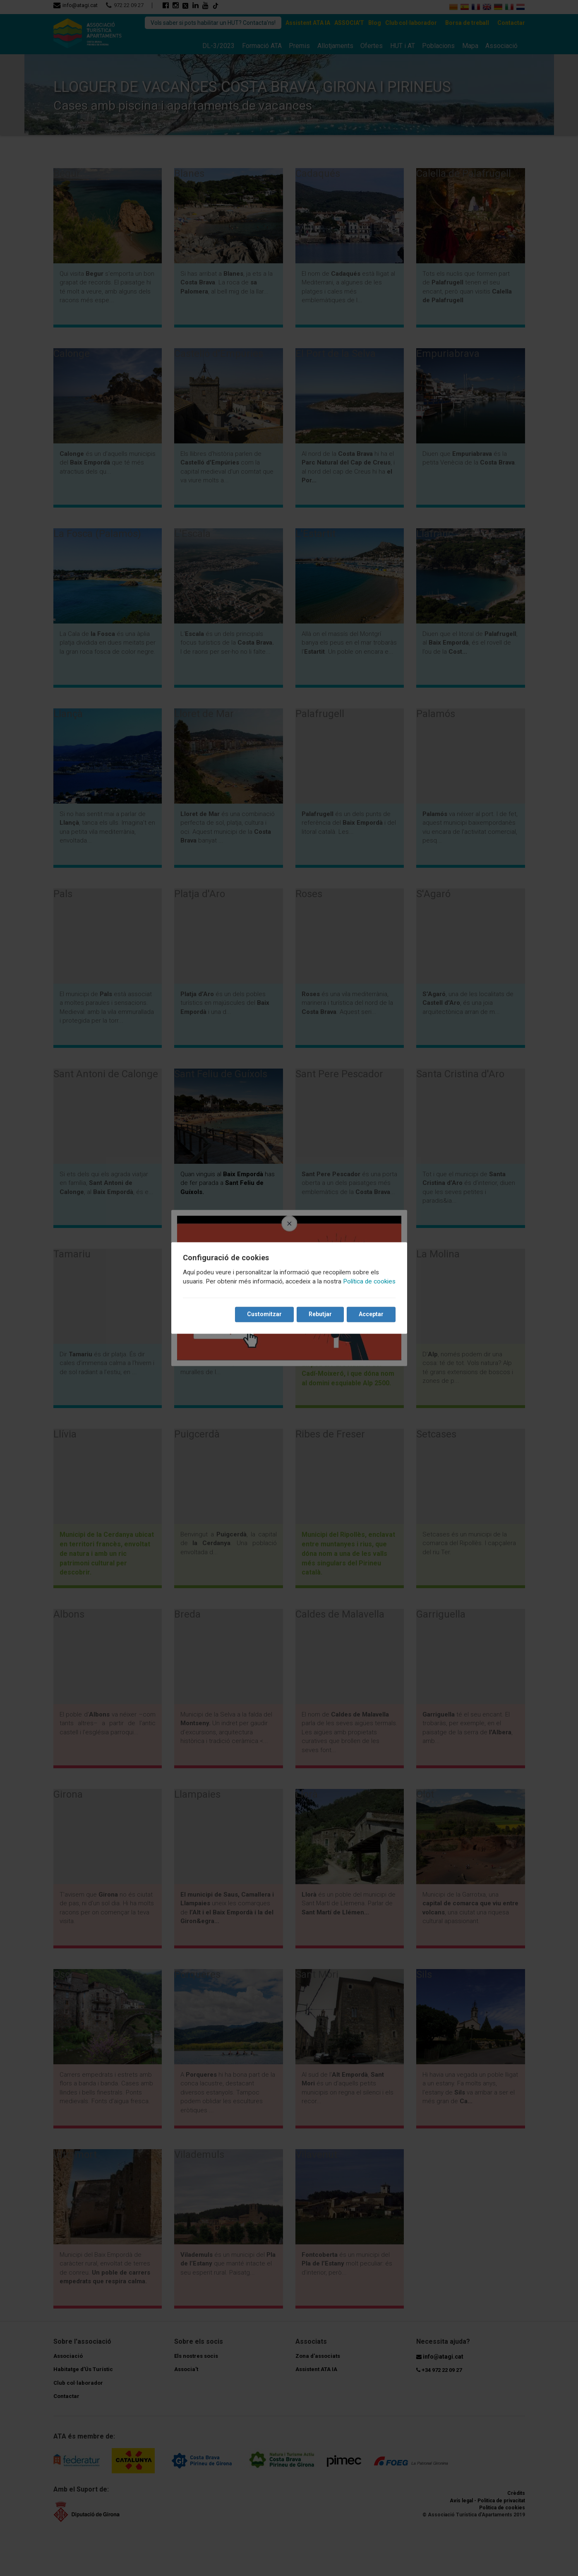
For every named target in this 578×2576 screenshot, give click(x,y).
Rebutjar (320, 1314)
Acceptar (371, 1314)
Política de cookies (369, 1282)
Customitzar (264, 1314)
